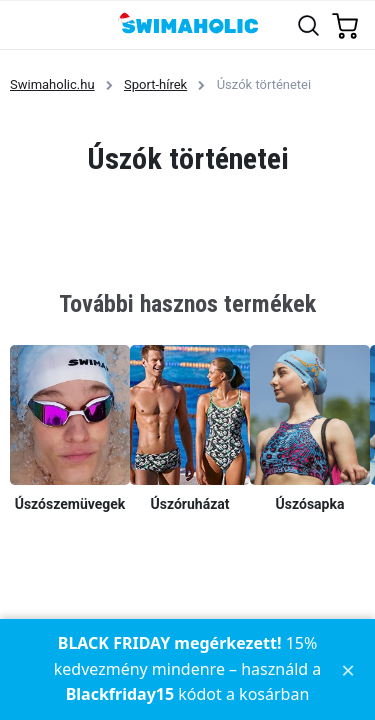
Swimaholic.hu (52, 84)
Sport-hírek (155, 84)
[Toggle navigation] (26, 24)
